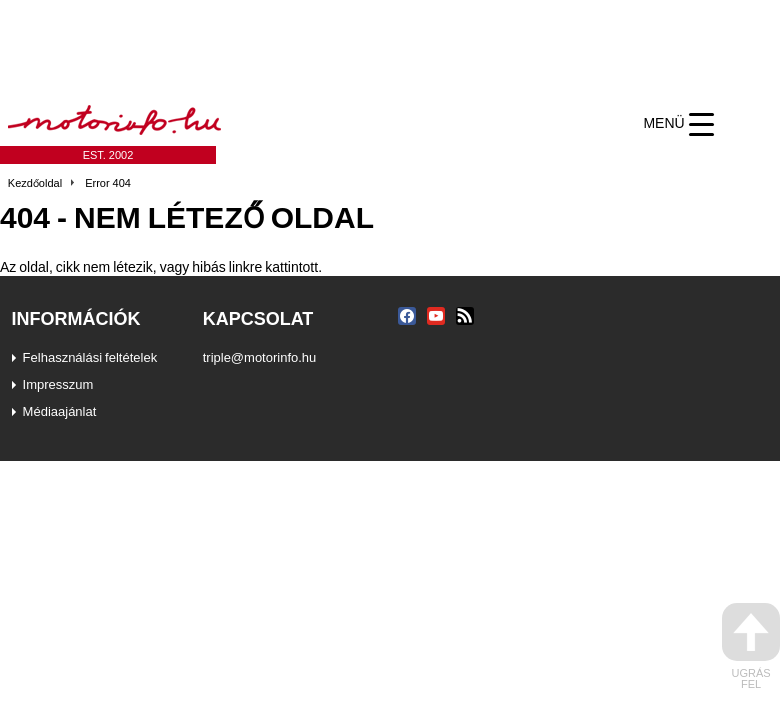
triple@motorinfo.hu (260, 357)
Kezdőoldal (35, 183)
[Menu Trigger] (678, 124)
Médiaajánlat (60, 411)
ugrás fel (751, 646)
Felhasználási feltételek (90, 357)
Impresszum (58, 384)
